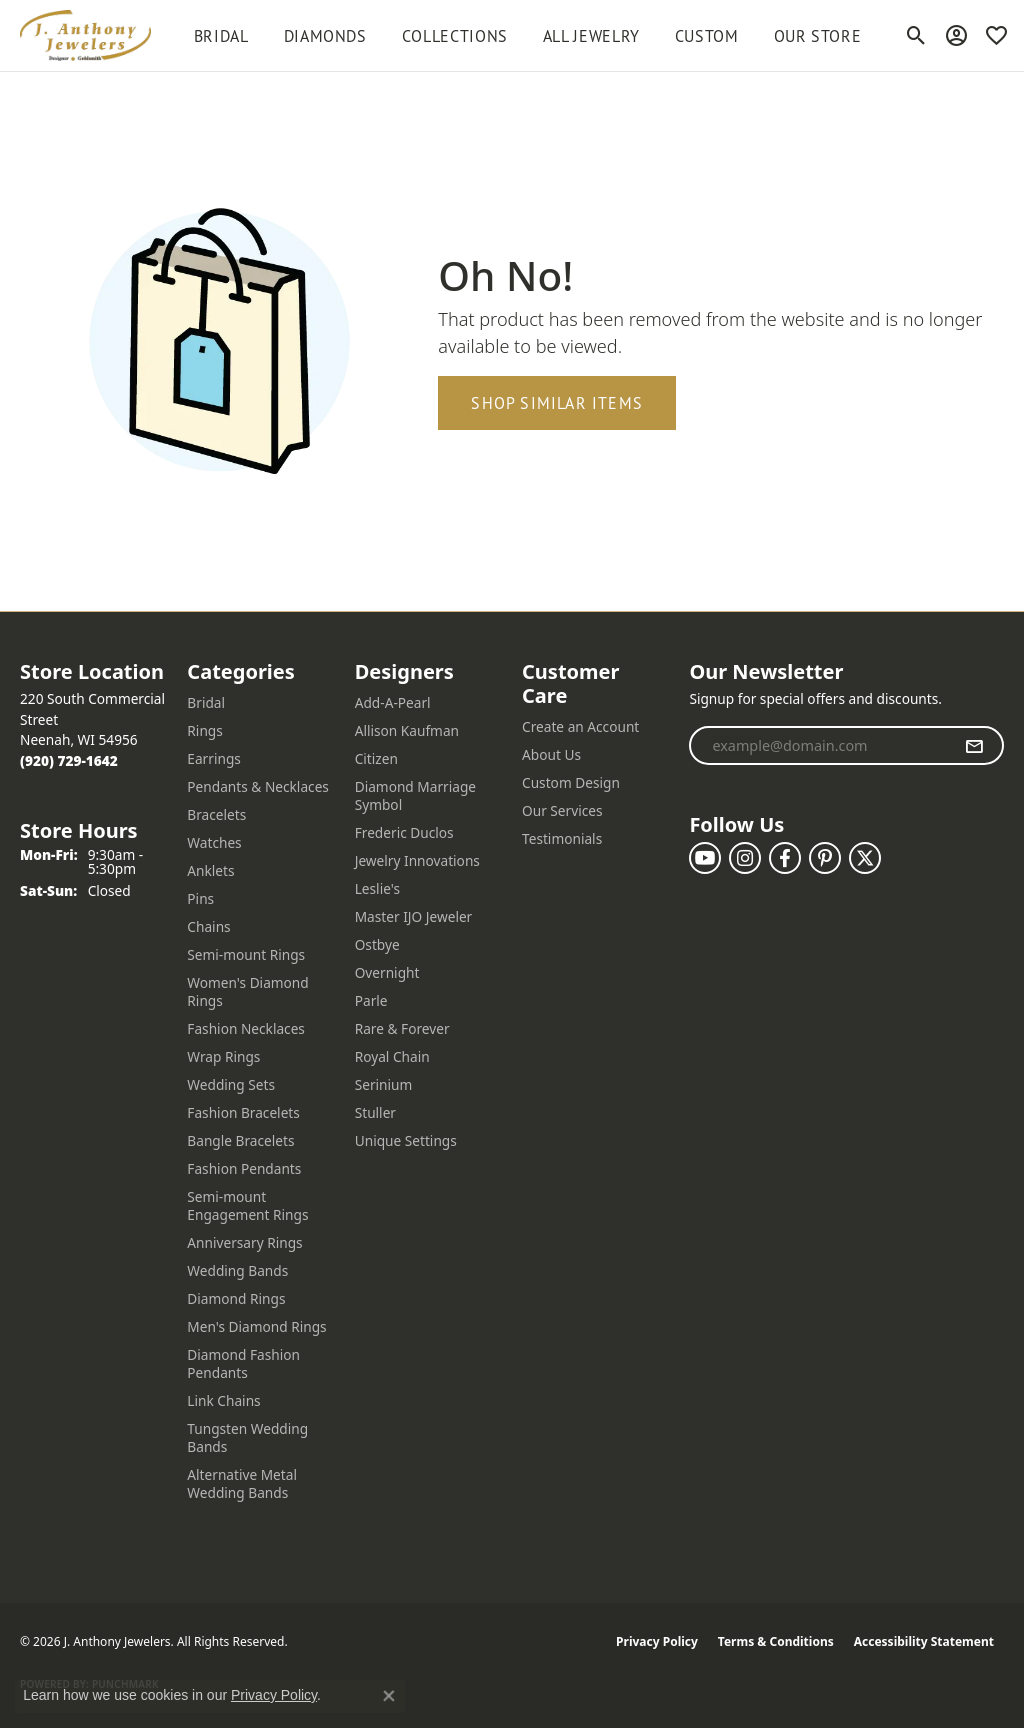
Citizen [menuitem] (376, 758)
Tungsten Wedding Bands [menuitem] (247, 1437)
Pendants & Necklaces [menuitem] (258, 786)
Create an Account (580, 726)
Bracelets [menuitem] (216, 814)
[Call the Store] (69, 760)
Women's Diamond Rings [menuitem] (247, 991)
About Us (551, 754)
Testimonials (562, 838)
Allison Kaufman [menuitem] (407, 730)
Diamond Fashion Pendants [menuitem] (243, 1363)
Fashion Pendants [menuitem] (244, 1168)
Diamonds (325, 36)
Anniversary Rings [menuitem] (244, 1242)
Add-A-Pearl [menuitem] (393, 702)
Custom (707, 36)
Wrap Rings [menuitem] (223, 1056)
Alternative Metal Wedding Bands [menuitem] (242, 1483)
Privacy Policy (657, 1641)
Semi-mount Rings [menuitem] (246, 954)
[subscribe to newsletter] (974, 746)
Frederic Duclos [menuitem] (404, 832)
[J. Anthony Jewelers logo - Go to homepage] (85, 35)
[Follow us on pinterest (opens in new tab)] (825, 858)
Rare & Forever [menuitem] (402, 1028)
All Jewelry (591, 36)
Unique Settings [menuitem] (406, 1140)
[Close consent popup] (389, 1696)
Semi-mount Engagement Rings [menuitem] (247, 1205)
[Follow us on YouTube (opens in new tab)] (705, 858)
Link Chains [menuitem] (223, 1400)
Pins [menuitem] (200, 898)
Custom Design (571, 782)
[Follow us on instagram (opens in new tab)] (745, 858)
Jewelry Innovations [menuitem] (417, 860)
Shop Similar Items (557, 403)
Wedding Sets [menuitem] (231, 1084)
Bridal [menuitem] (206, 702)
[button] (916, 36)
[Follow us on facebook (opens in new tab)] (785, 858)
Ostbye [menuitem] (377, 944)
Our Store (818, 36)
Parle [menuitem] (371, 1000)
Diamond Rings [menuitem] (236, 1298)
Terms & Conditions (776, 1641)
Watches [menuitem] (214, 842)
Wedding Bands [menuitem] (237, 1270)
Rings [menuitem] (204, 730)
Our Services (562, 810)
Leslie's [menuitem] (377, 888)
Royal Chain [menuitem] (392, 1056)
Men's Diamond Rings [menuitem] (256, 1326)
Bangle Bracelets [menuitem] (240, 1140)
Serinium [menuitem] (384, 1084)
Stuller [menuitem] (375, 1112)
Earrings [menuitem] (214, 758)
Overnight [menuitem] (387, 972)
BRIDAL (221, 36)
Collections (455, 36)
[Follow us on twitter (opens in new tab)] (865, 858)
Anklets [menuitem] (210, 870)
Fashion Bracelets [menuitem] (243, 1112)
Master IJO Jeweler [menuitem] (414, 916)
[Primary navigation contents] (527, 35)
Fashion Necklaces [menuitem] (246, 1028)
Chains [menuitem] (208, 926)
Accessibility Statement (924, 1641)
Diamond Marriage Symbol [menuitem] (415, 795)
